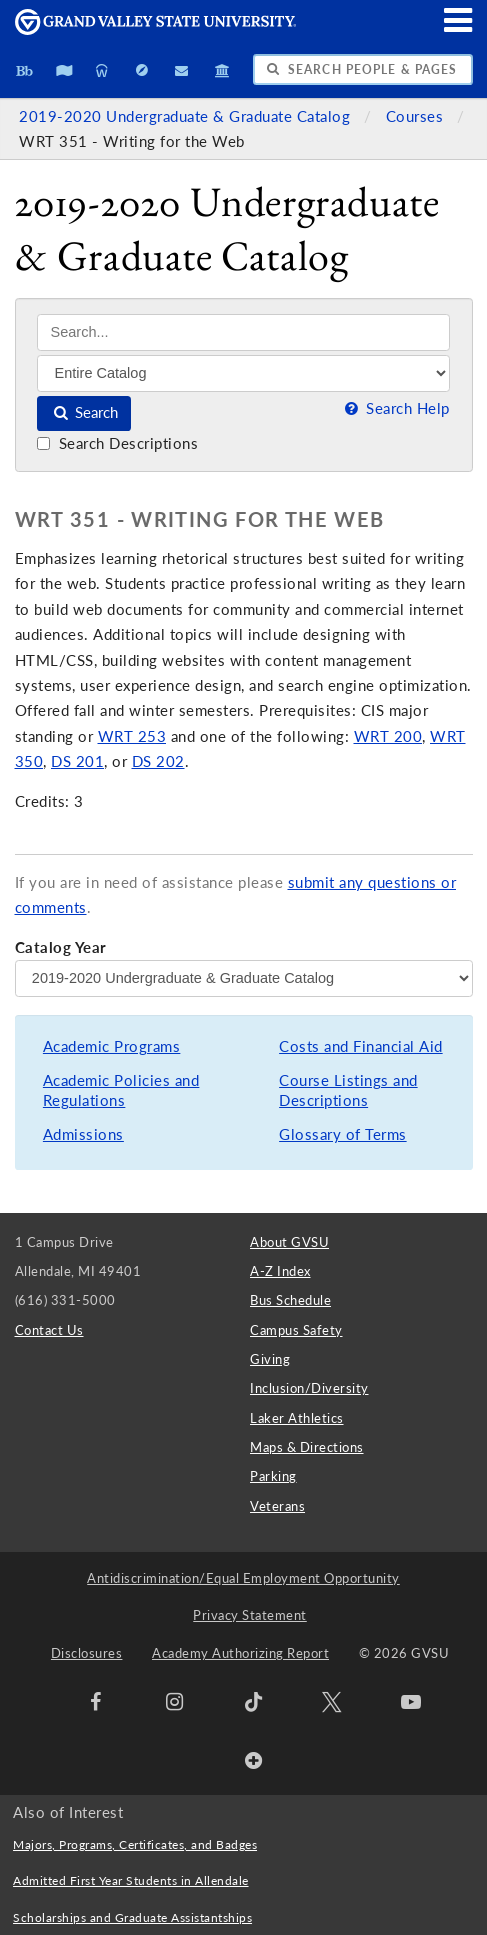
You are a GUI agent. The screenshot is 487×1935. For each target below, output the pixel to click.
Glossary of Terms (343, 1134)
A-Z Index (280, 1271)
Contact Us (49, 1330)
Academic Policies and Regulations (121, 1090)
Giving (270, 1359)
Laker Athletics (297, 1418)
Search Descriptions (117, 443)
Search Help (395, 408)
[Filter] (243, 373)
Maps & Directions (307, 1447)
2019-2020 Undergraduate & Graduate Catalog (187, 116)
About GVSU (289, 1242)
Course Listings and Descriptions (348, 1090)
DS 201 (77, 761)
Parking (273, 1476)
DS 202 (158, 761)
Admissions (83, 1134)
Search (84, 412)
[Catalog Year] (244, 978)
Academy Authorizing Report (240, 1653)
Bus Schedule (290, 1300)
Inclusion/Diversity (309, 1388)
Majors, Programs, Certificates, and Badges (135, 1844)
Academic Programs (112, 1046)
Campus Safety (296, 1330)
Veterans (277, 1506)
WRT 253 (132, 736)
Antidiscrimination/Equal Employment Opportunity (243, 1578)
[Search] (243, 332)
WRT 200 (388, 736)
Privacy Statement (250, 1615)
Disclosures (87, 1653)
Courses (417, 116)
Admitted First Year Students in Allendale (131, 1880)
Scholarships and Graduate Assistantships (132, 1917)
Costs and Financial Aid (361, 1046)
